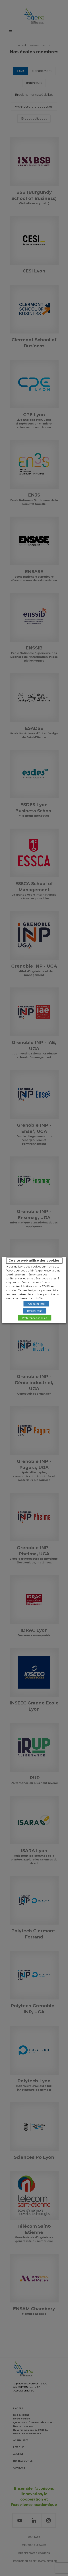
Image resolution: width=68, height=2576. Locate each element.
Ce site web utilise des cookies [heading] (34, 1260)
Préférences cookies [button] (34, 1317)
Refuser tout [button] (34, 1310)
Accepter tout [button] (36, 1303)
